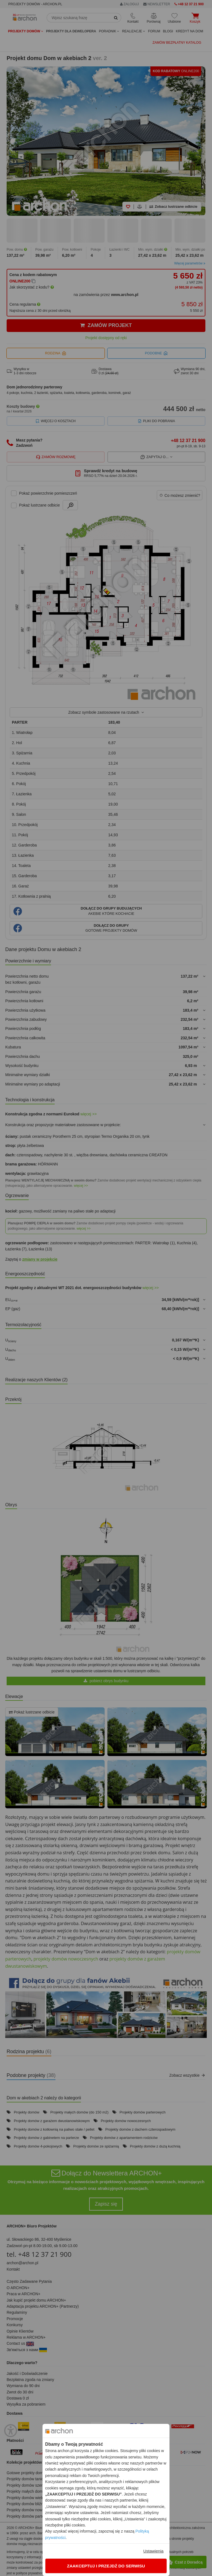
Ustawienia (153, 2551)
